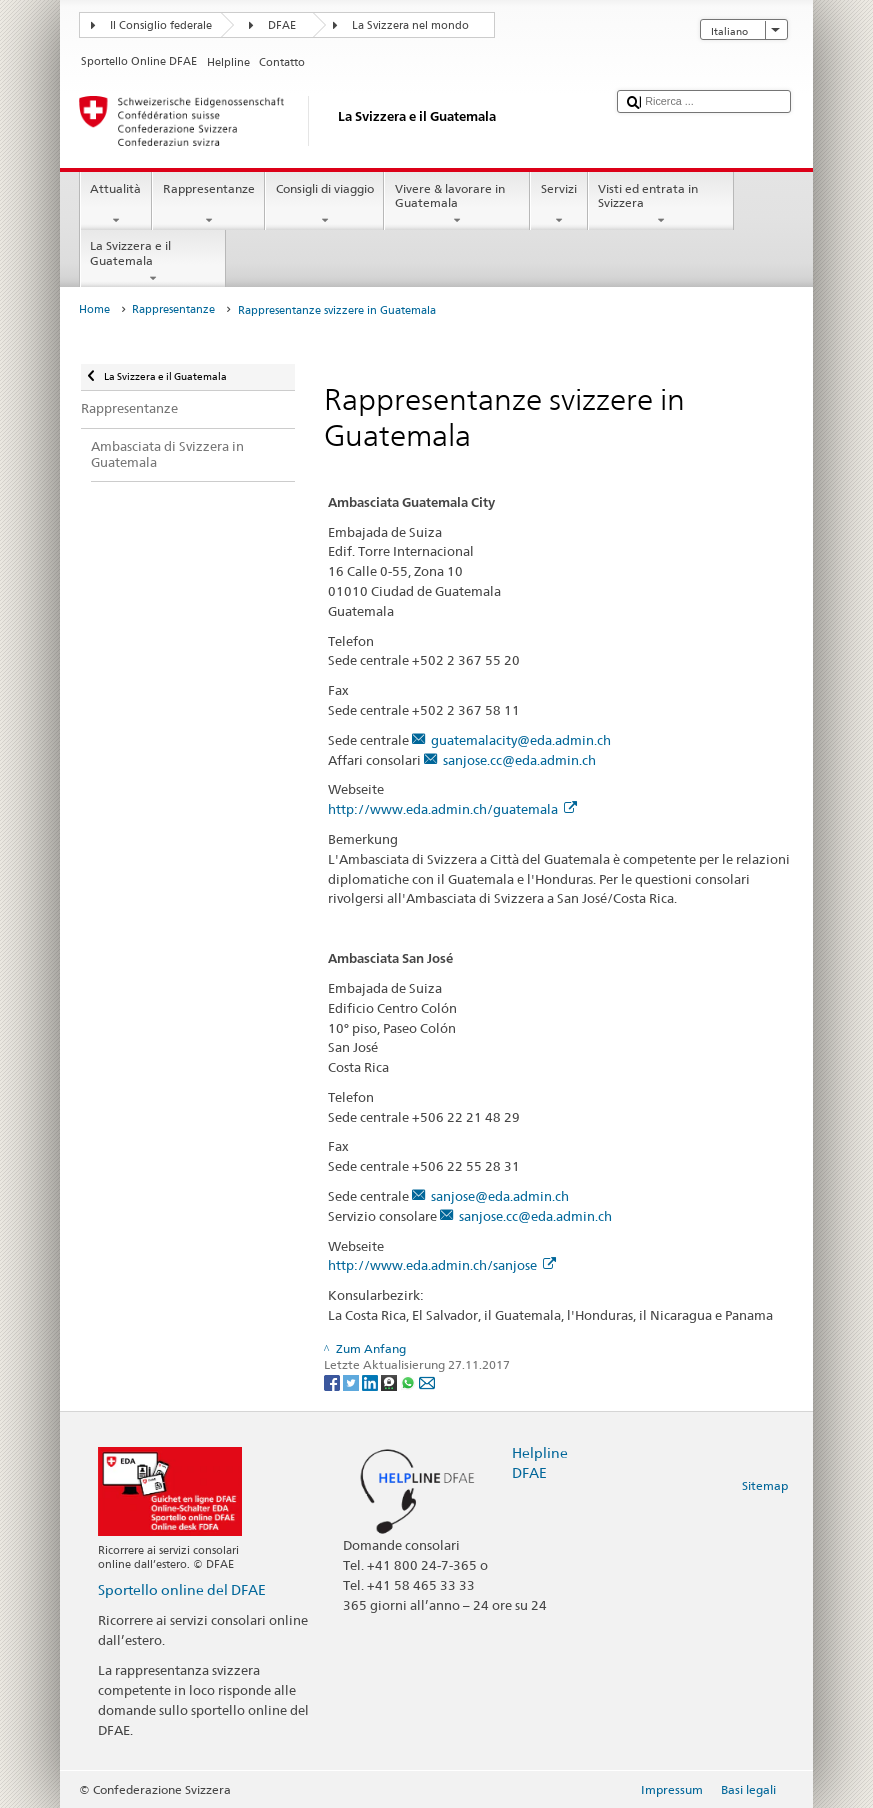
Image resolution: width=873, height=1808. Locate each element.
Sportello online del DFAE (182, 1589)
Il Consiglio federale (161, 25)
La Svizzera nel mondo (410, 25)
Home (94, 309)
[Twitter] (352, 1381)
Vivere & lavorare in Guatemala (457, 205)
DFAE (282, 25)
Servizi (558, 205)
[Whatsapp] (409, 1381)
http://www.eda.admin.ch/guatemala (452, 809)
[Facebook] (333, 1381)
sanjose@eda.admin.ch (500, 1196)
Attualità (116, 205)
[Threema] (390, 1381)
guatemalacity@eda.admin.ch (521, 740)
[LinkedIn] (371, 1381)
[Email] (427, 1381)
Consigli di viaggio (324, 205)
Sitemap (765, 1485)
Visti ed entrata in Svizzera (661, 205)
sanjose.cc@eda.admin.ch (519, 760)
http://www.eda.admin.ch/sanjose (441, 1265)
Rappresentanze (208, 205)
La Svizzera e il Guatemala (153, 262)
